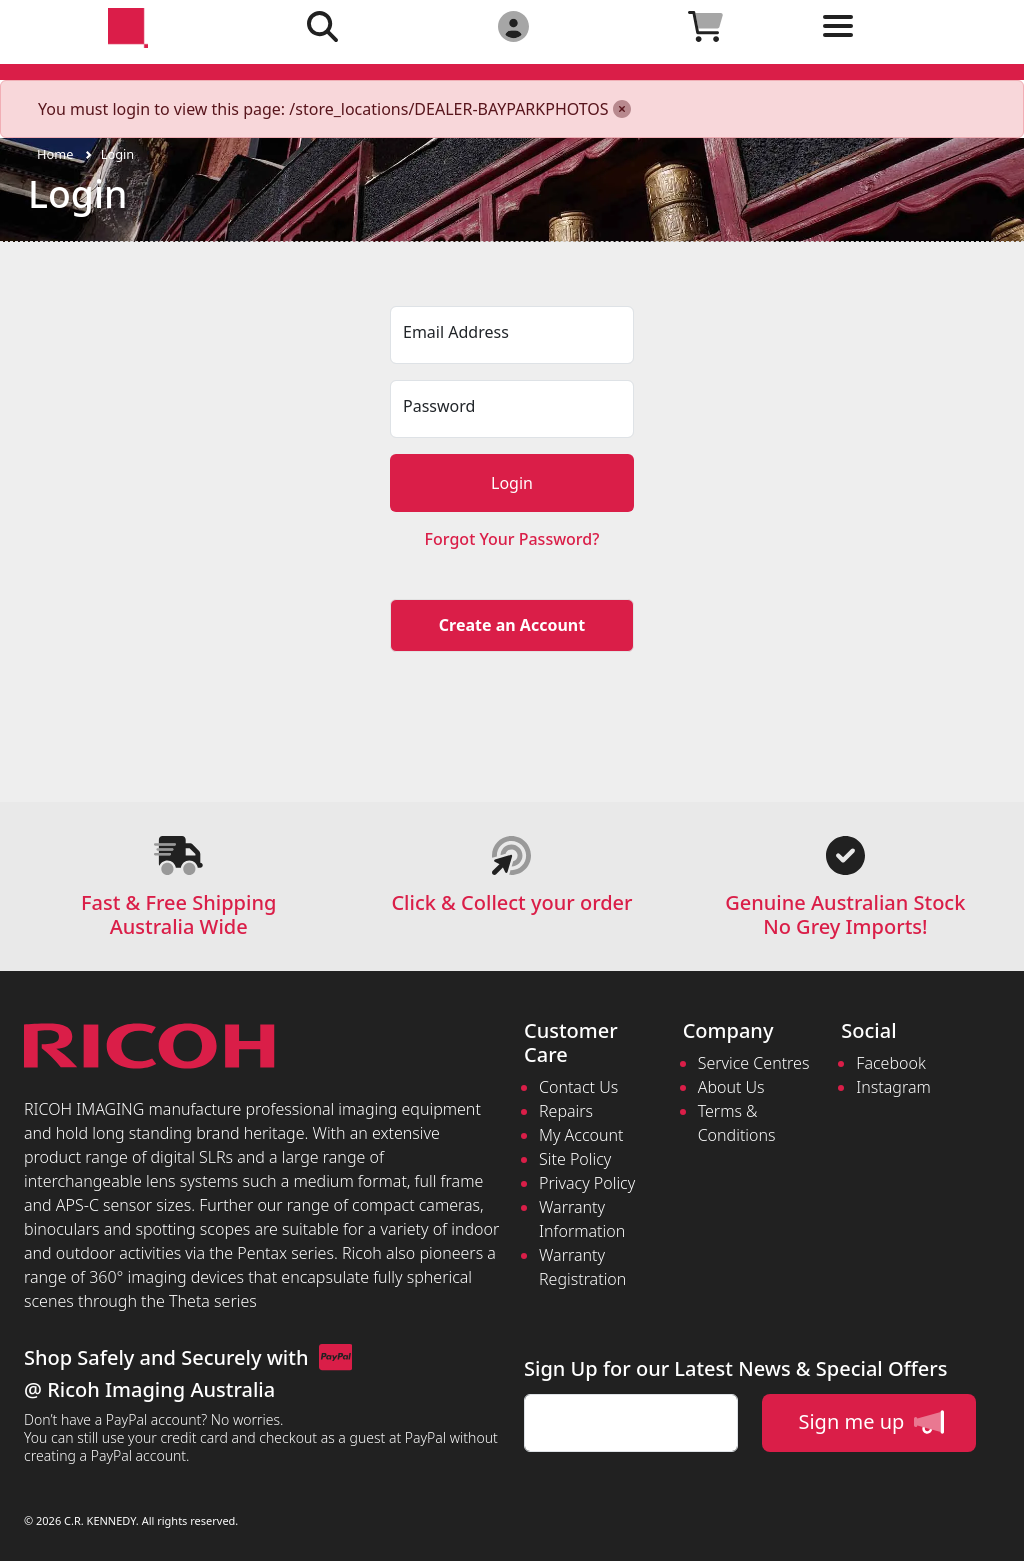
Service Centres (754, 1063)
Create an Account (512, 625)
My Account (581, 1135)
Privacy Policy (587, 1183)
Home (55, 154)
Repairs (566, 1111)
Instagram (893, 1087)
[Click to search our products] (322, 25)
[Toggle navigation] (897, 41)
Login (118, 154)
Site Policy (575, 1159)
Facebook (890, 1063)
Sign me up (870, 1422)
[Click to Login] (513, 25)
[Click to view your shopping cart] (705, 25)
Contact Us (578, 1087)
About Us (731, 1087)
